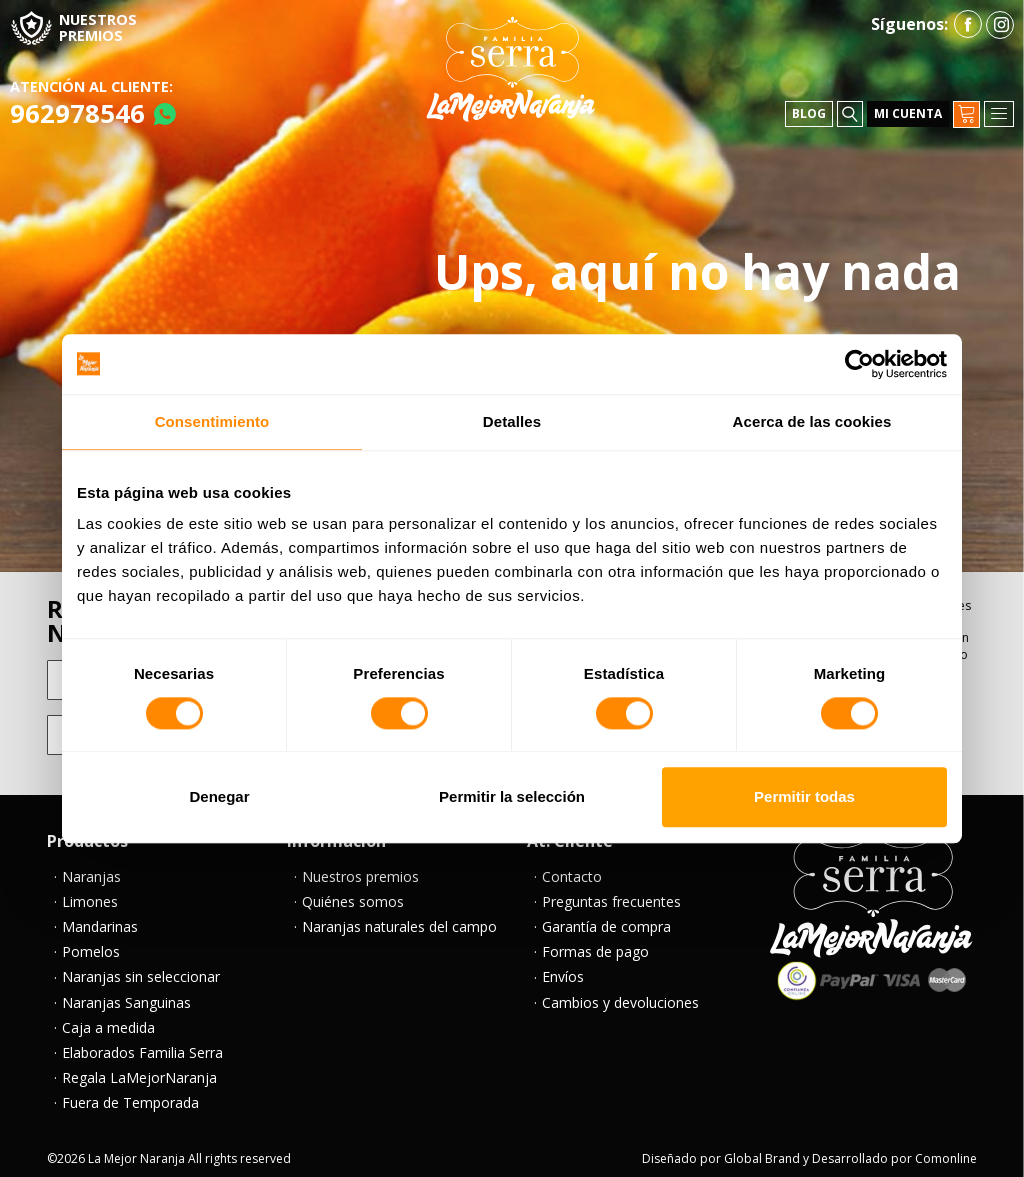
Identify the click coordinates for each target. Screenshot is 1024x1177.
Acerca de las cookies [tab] (812, 421)
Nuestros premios (360, 867)
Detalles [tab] (512, 421)
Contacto (572, 867)
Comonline (946, 1148)
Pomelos (91, 943)
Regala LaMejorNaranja (139, 1068)
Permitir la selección (512, 797)
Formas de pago (595, 943)
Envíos (563, 968)
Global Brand (762, 1148)
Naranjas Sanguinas (126, 993)
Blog (809, 104)
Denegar (219, 797)
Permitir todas (804, 797)
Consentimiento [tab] (212, 421)
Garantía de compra (606, 917)
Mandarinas (100, 917)
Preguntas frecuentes (611, 892)
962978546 (77, 103)
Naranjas (91, 867)
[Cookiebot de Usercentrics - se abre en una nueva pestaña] (859, 364)
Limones (90, 892)
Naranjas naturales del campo (399, 917)
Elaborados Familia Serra (142, 1043)
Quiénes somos (353, 892)
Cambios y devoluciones (620, 993)
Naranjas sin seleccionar (141, 968)
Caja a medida (108, 1018)
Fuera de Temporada (130, 1094)
